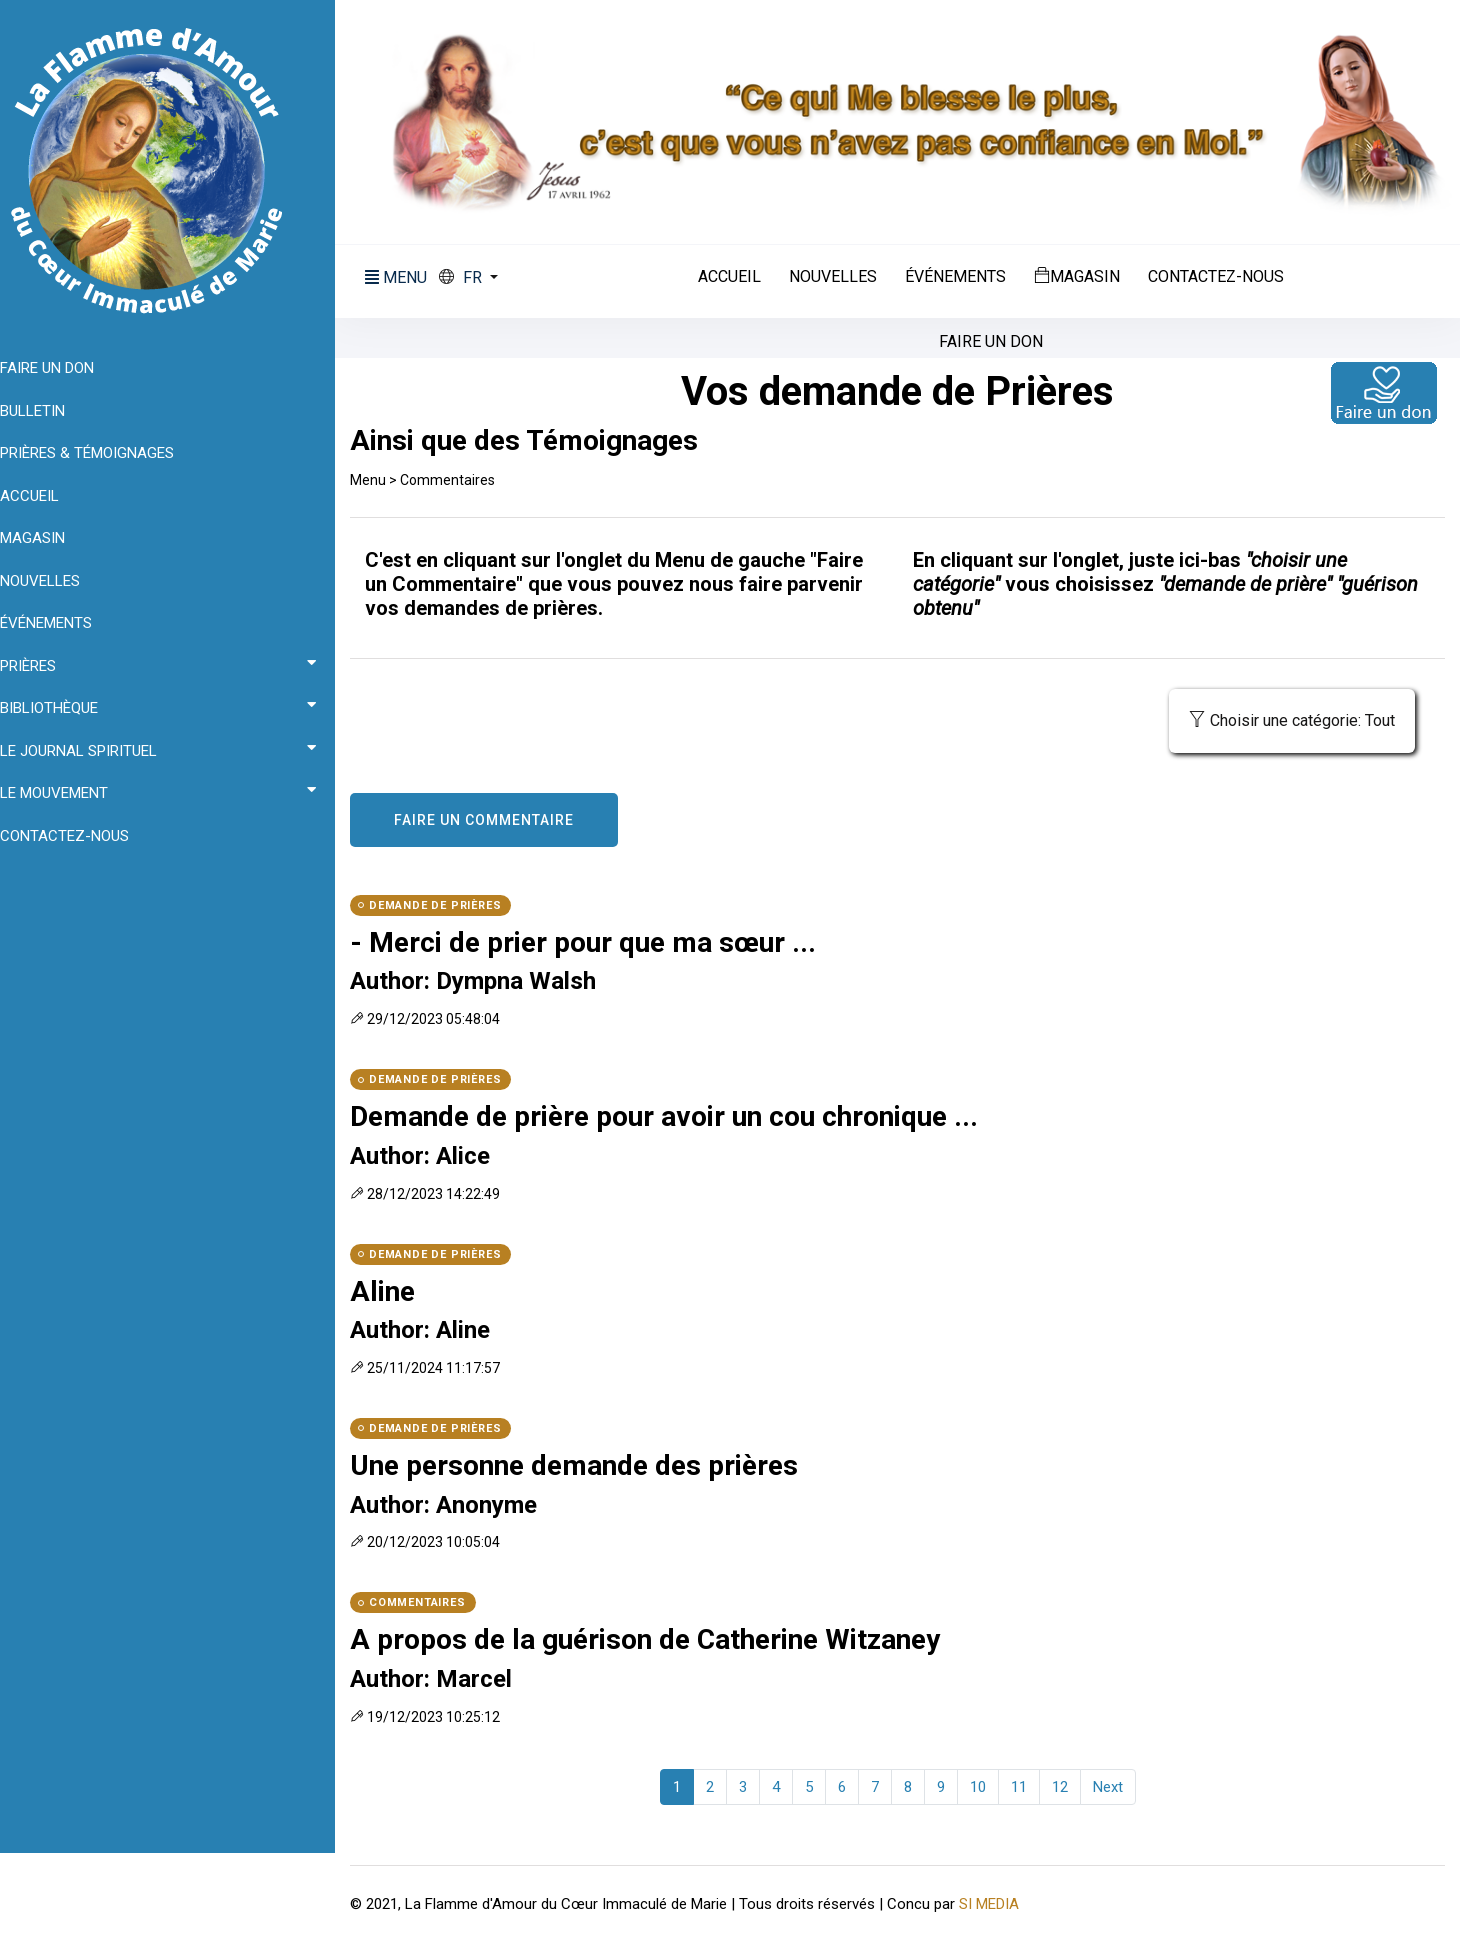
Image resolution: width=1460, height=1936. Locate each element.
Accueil (736, 275)
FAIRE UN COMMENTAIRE (499, 817)
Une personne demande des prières (589, 1462)
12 (1067, 1784)
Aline (397, 1288)
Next (1115, 1784)
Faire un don (998, 340)
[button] (483, 276)
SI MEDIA (1004, 1901)
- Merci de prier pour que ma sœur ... (598, 939)
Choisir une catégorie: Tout (1292, 717)
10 (985, 1784)
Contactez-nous (1223, 275)
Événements (962, 275)
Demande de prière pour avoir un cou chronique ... (679, 1114)
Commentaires (462, 477)
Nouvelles (840, 275)
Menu (383, 477)
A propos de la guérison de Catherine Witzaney (660, 1637)
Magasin (1084, 274)
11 (1026, 1784)
